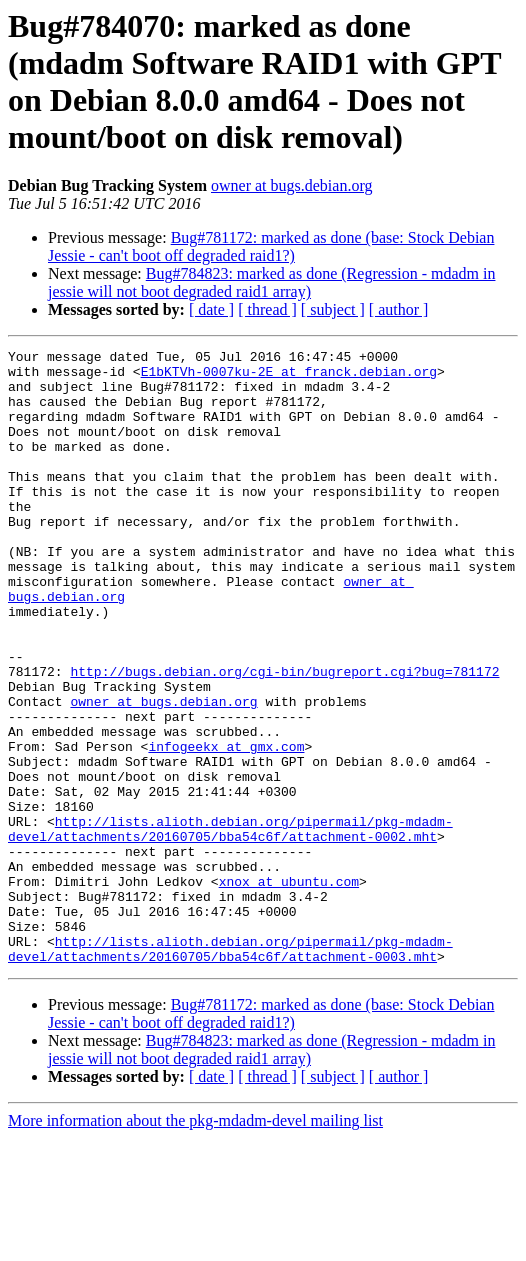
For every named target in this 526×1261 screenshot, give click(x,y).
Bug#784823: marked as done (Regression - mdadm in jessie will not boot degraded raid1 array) (271, 282)
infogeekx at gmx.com (226, 827)
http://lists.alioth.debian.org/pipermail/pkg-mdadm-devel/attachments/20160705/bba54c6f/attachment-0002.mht (230, 926)
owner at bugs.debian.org (291, 185)
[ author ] (399, 309)
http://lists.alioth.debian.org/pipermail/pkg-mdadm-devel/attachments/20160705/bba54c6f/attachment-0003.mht (230, 1070)
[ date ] (211, 309)
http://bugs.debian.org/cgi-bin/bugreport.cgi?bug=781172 (284, 737)
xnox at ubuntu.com (289, 989)
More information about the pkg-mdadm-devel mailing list (195, 1243)
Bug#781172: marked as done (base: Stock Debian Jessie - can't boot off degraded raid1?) (271, 246)
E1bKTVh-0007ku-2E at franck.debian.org (289, 377)
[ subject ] (333, 309)
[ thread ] (267, 309)
